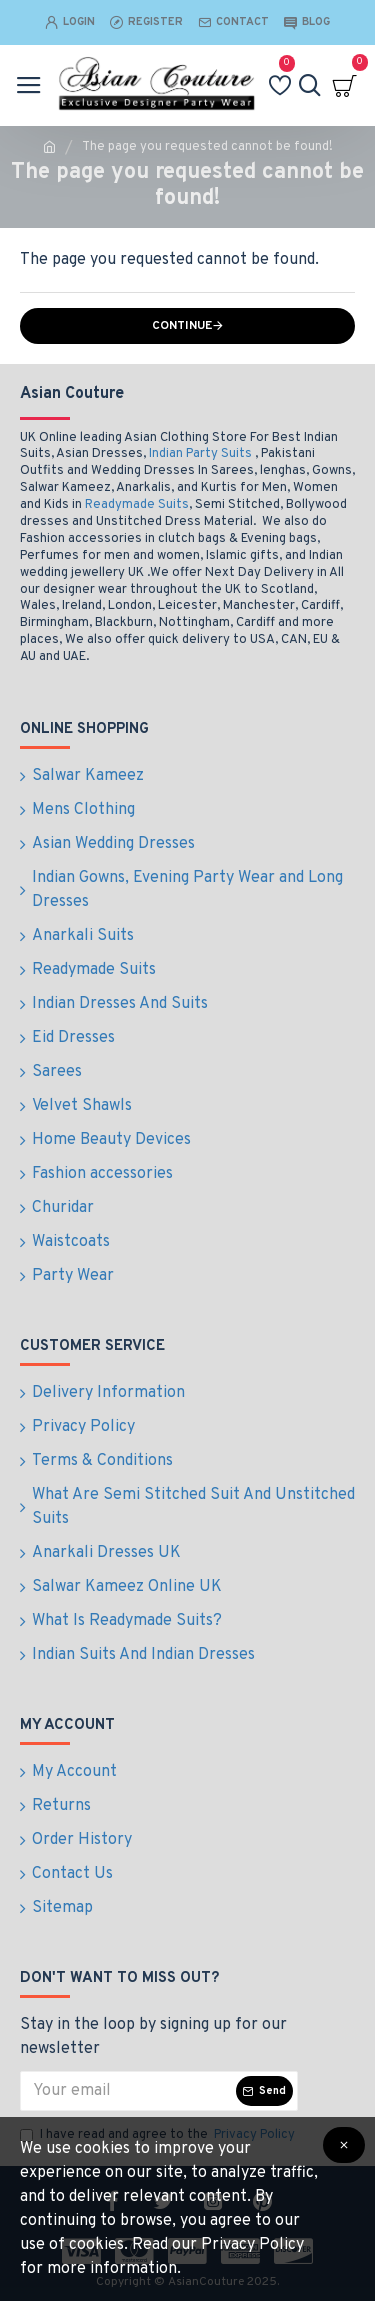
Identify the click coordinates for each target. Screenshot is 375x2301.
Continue (182, 326)
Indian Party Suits (200, 454)
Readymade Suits (137, 505)
